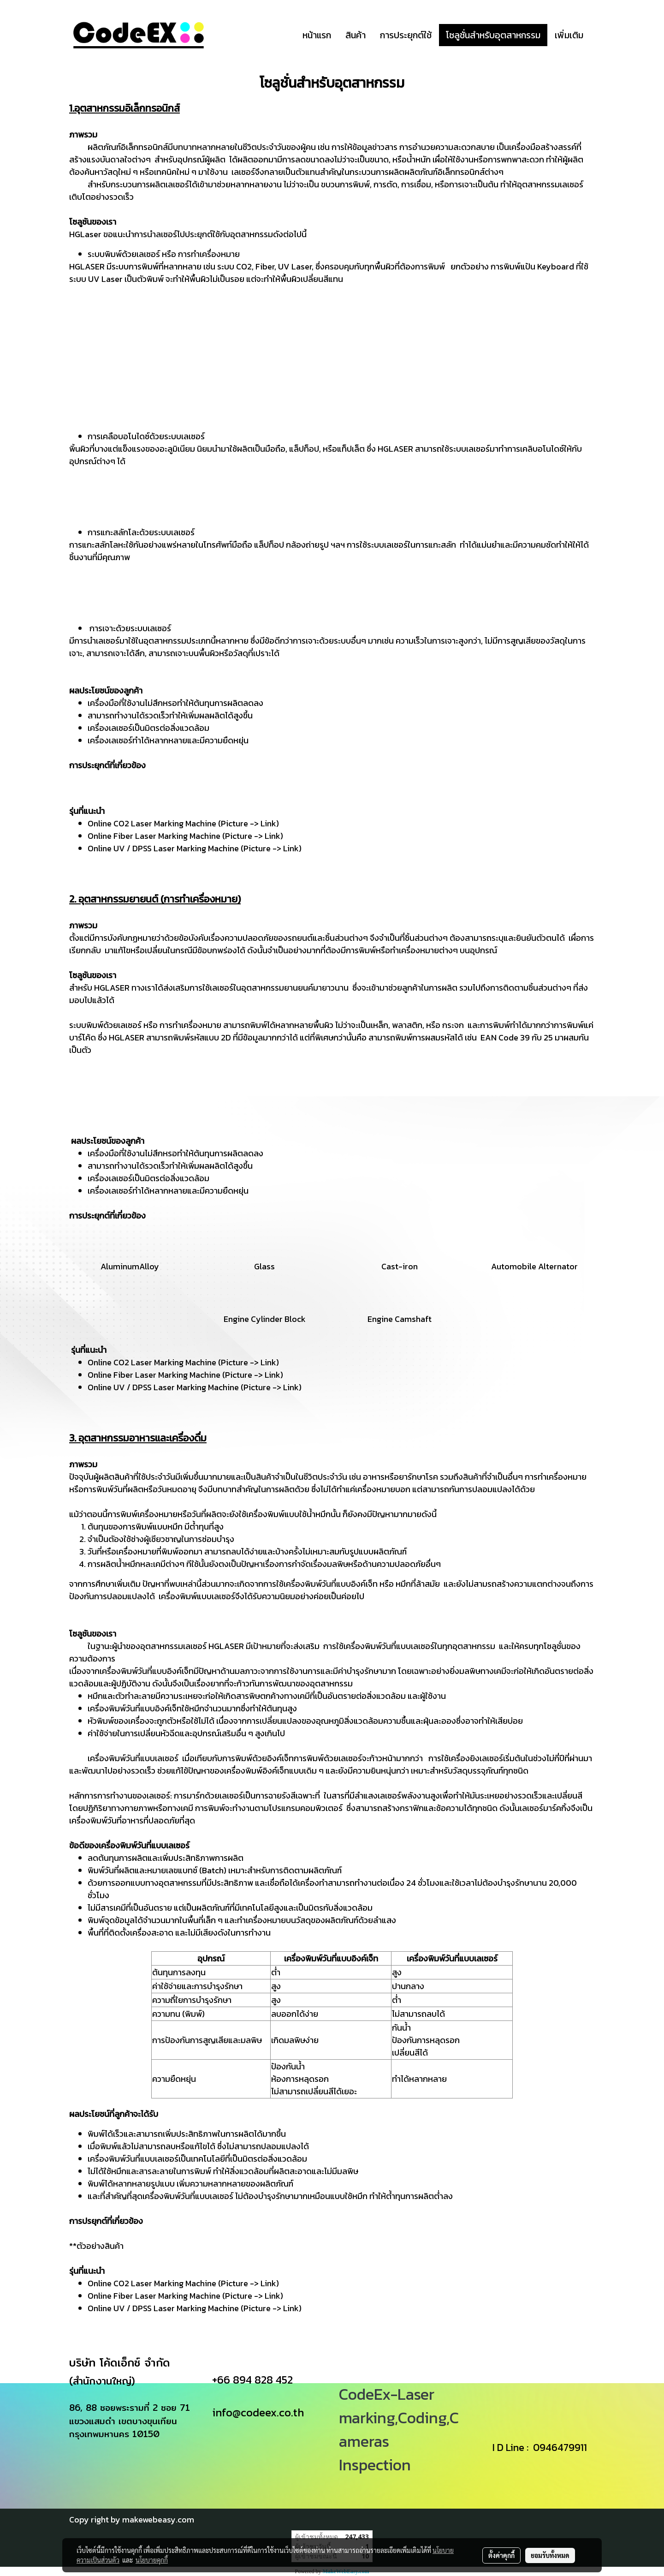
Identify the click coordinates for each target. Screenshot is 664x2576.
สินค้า (355, 35)
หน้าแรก (316, 35)
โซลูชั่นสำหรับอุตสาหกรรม (493, 35)
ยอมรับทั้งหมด (550, 2555)
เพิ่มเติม (569, 35)
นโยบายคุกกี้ (152, 2560)
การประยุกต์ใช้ (406, 35)
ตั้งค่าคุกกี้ (501, 2555)
